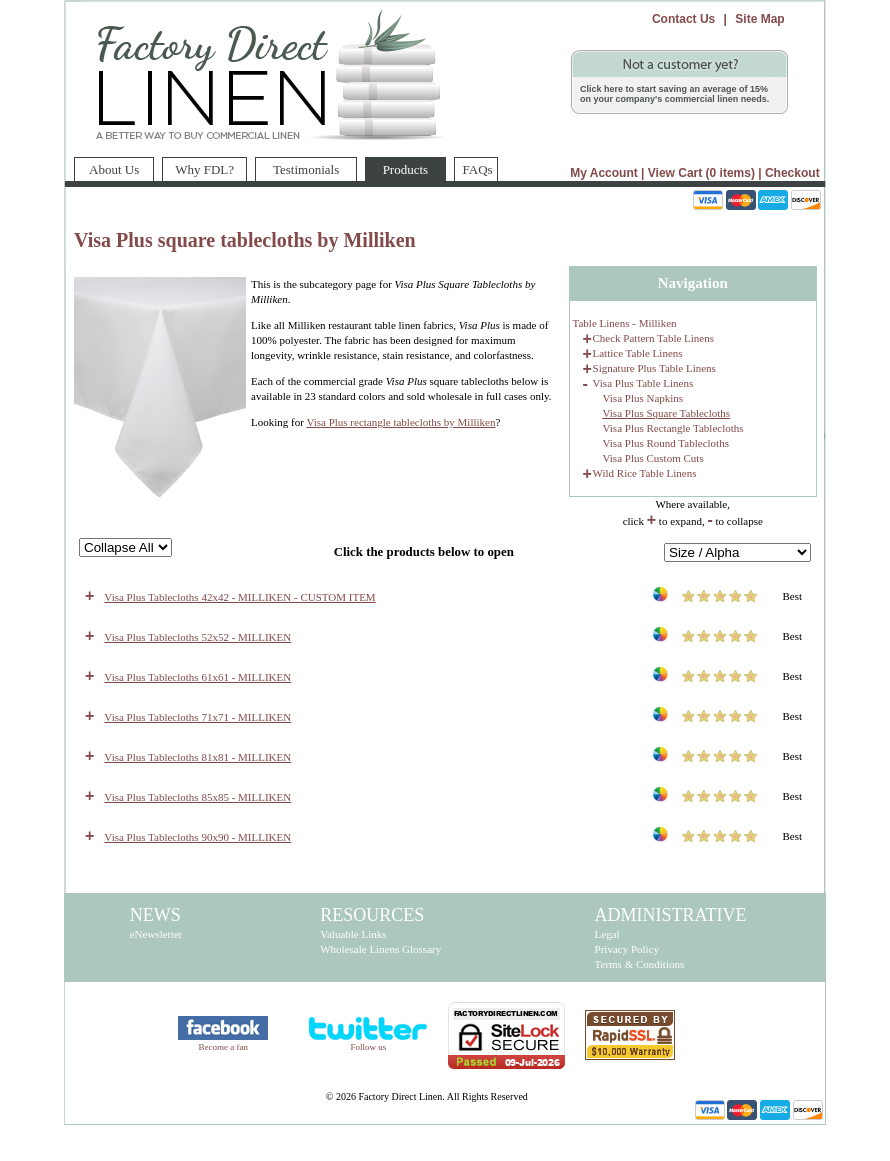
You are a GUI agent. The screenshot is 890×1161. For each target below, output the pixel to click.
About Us (114, 169)
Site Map (759, 19)
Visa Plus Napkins (643, 398)
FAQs (478, 169)
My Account (604, 173)
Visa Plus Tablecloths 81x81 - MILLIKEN (197, 757)
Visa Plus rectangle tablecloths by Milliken (400, 422)
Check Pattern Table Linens (654, 338)
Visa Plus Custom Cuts (653, 458)
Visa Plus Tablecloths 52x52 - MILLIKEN (197, 637)
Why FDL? (204, 169)
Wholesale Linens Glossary (380, 949)
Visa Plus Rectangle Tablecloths (673, 428)
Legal (607, 934)
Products (396, 167)
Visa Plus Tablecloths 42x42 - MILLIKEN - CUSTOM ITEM (239, 597)
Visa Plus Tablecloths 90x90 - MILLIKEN (197, 837)
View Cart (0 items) (701, 173)
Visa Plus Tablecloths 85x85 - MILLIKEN (197, 797)
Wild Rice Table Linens (645, 473)
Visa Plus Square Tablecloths (667, 413)
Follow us (368, 1047)
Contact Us (683, 19)
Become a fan (223, 1047)
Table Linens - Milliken (625, 323)
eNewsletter (156, 934)
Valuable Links (353, 934)
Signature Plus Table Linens (654, 368)
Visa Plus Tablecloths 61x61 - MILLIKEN (197, 677)
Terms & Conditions (640, 964)
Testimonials (306, 169)
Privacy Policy (627, 949)
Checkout (792, 173)
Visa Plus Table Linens (643, 383)
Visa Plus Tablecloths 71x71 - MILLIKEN (197, 717)
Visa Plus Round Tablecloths (666, 443)
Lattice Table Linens (638, 353)
